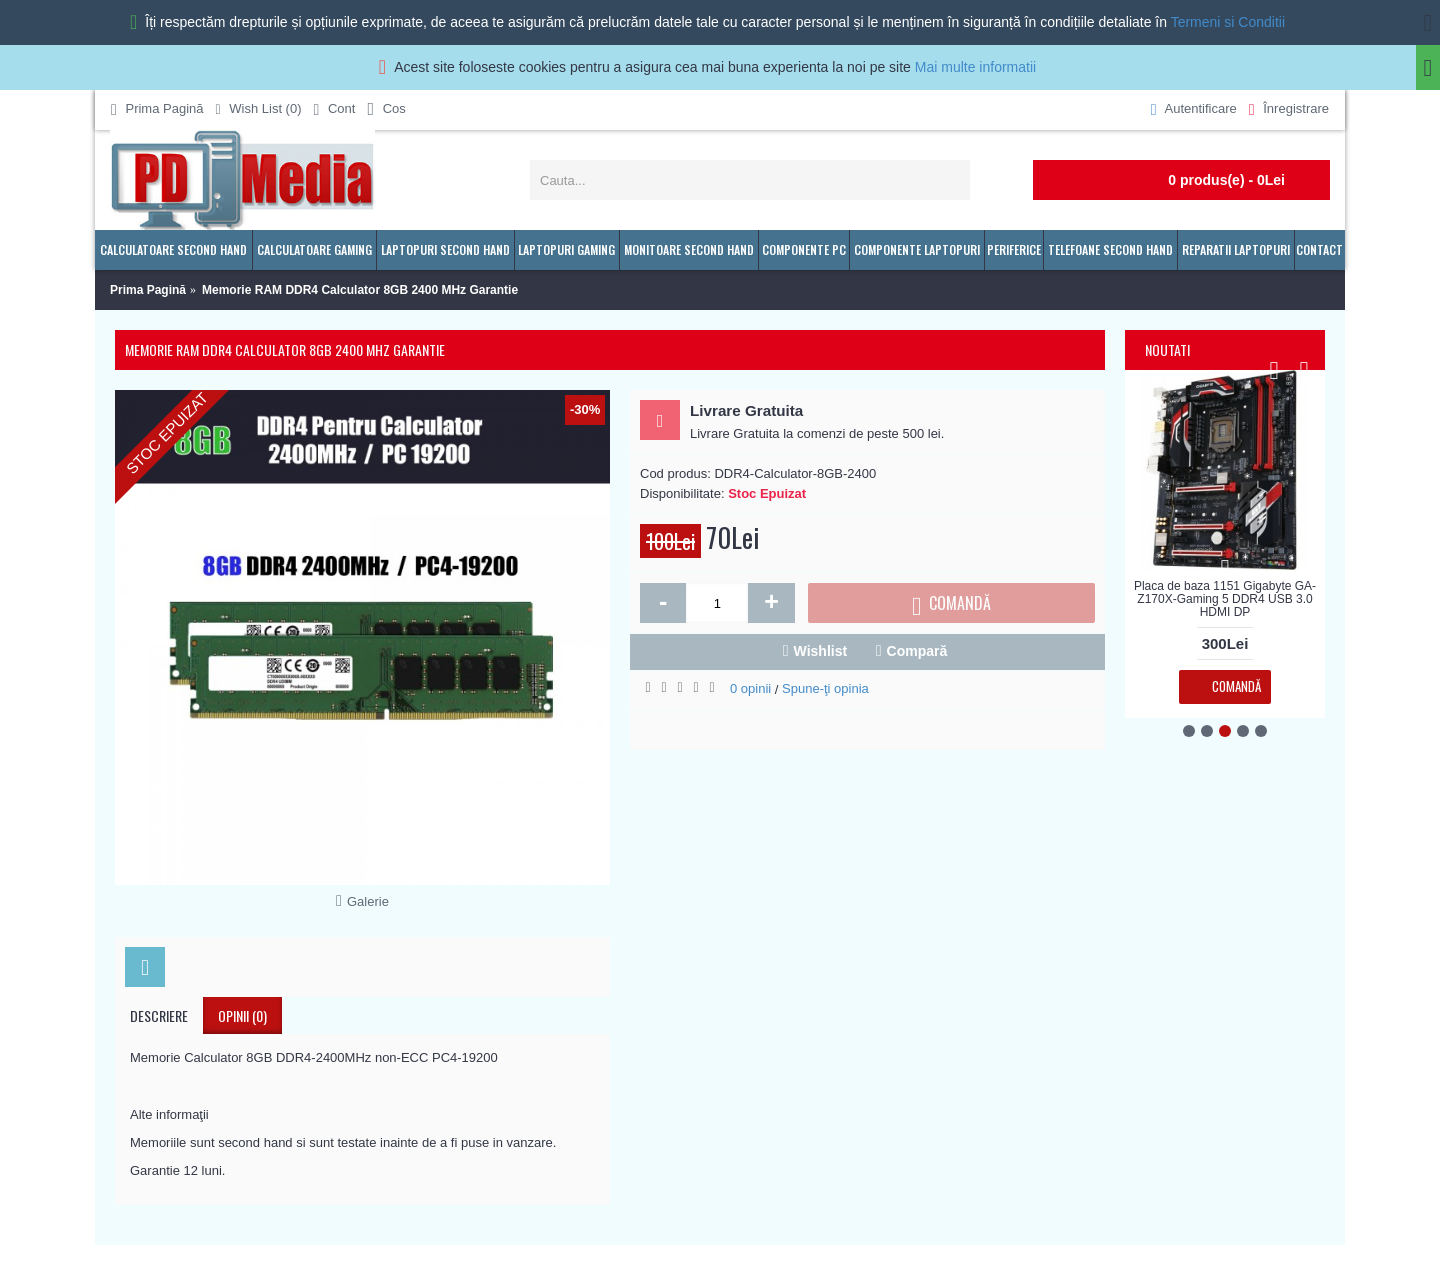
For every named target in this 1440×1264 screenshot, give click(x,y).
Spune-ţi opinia (825, 688)
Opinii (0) (242, 1015)
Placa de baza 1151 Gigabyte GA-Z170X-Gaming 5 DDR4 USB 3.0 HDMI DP (1225, 599)
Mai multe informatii (975, 67)
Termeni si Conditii (1228, 22)
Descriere (159, 1015)
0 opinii (750, 688)
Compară (917, 651)
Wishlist (821, 651)
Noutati (1167, 349)
